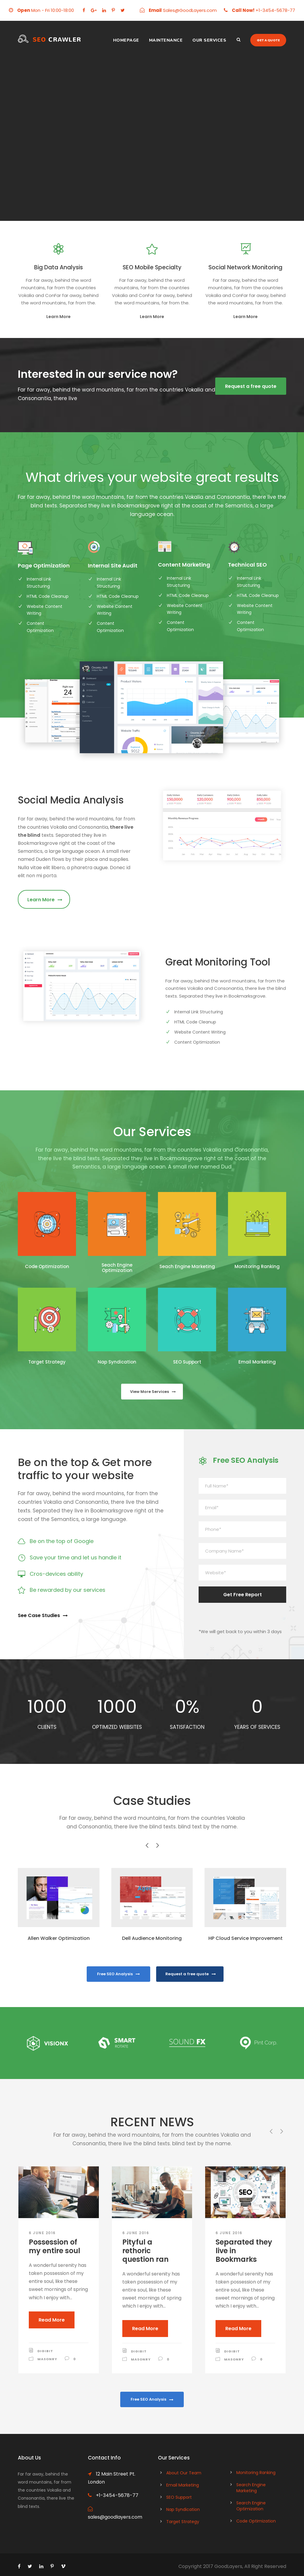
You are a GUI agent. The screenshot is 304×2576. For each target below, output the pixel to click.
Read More (52, 2319)
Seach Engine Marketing (187, 1266)
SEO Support (187, 1362)
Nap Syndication (117, 1362)
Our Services (209, 40)
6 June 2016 (42, 2232)
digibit (45, 2351)
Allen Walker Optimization (59, 1938)
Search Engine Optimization (251, 2503)
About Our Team (183, 2470)
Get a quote (268, 40)
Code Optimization (47, 1266)
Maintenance (166, 40)
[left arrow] (147, 1845)
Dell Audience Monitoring (152, 1938)
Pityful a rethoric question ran (145, 2250)
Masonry (47, 2359)
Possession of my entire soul (54, 2246)
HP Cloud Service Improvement (245, 1938)
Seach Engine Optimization (117, 1267)
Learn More (58, 317)
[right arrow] (157, 1845)
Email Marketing (257, 1362)
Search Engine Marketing (251, 2485)
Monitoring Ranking (257, 1266)
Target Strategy (47, 1362)
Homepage (126, 40)
